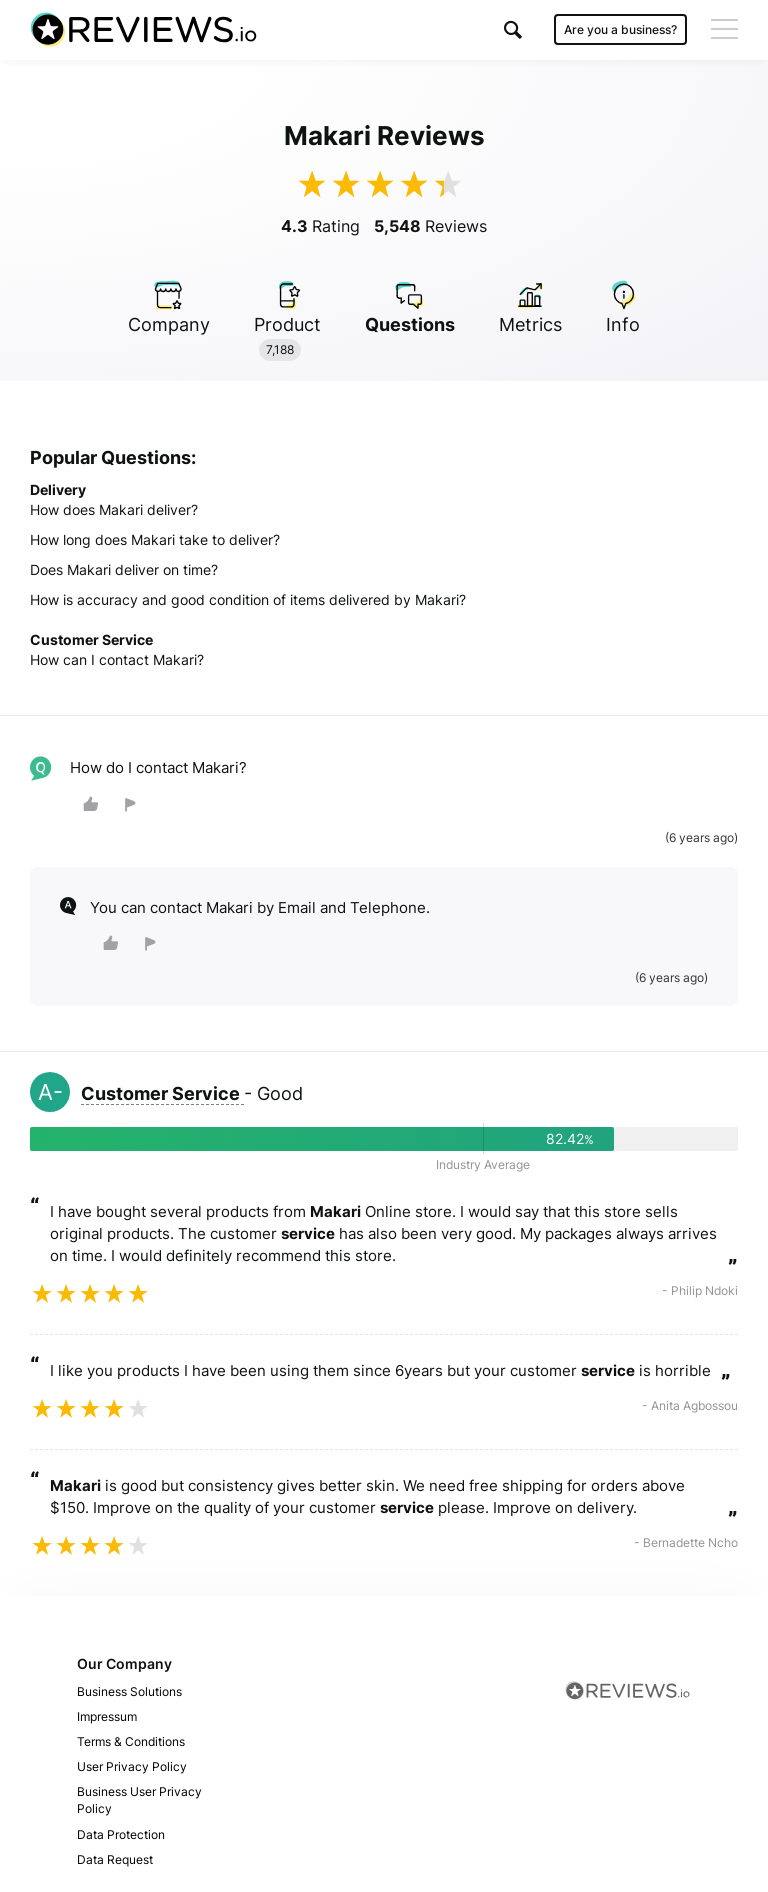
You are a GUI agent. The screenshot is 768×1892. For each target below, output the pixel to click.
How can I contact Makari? (117, 659)
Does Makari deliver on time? (124, 569)
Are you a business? (620, 29)
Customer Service (162, 1093)
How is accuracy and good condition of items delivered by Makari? (248, 599)
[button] (513, 29)
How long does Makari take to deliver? (155, 539)
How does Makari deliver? (114, 509)
